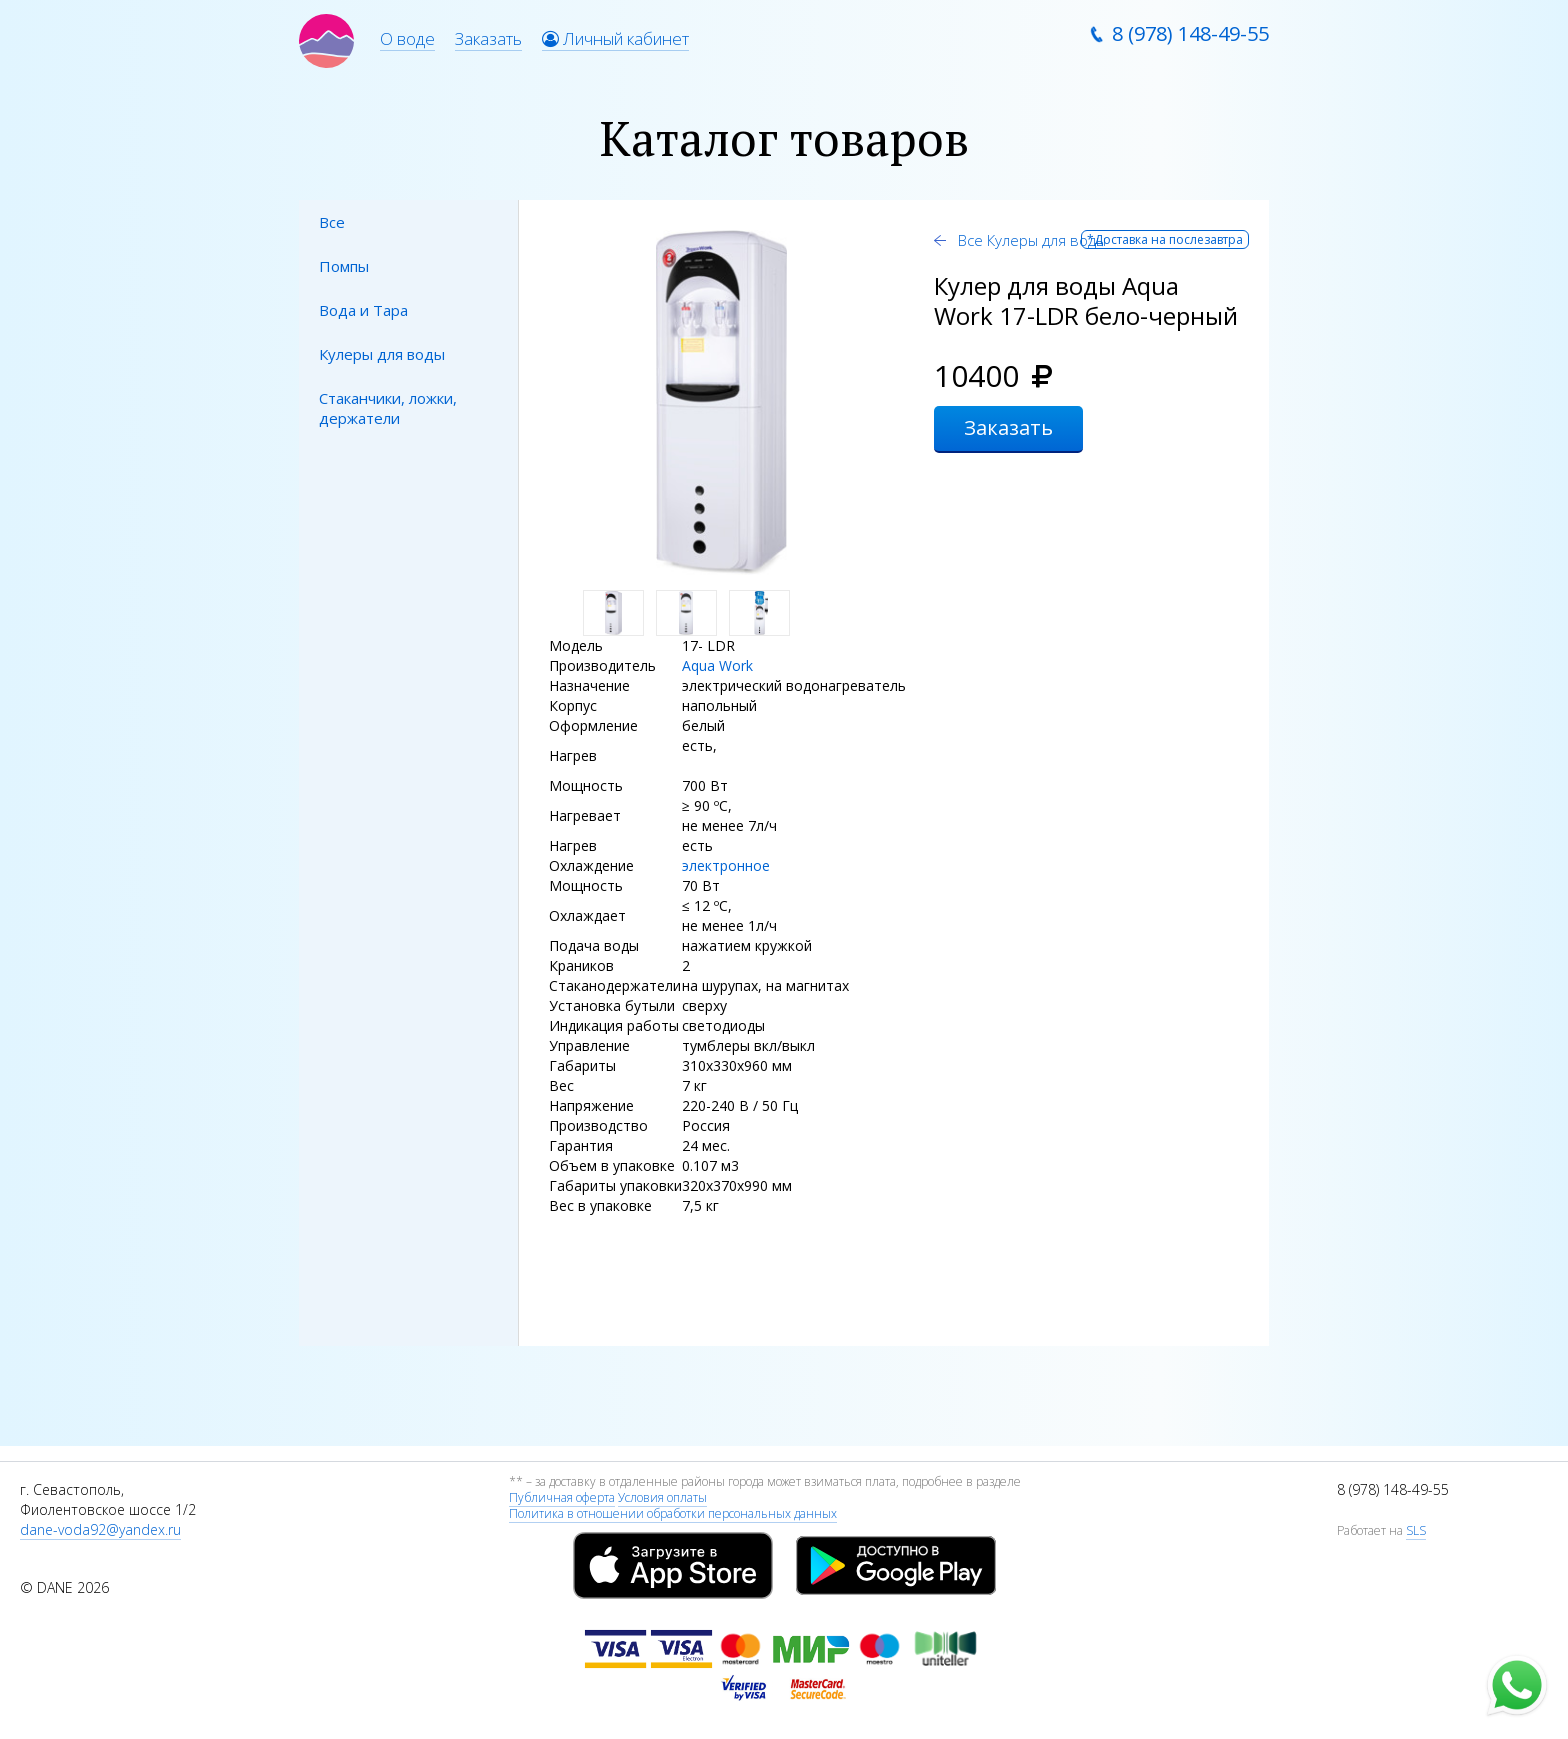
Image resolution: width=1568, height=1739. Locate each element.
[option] (721, 402)
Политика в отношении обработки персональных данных (673, 1513)
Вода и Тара (363, 310)
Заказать (488, 38)
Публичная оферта (562, 1497)
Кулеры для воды (382, 354)
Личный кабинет (615, 38)
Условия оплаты (662, 1497)
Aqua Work (717, 665)
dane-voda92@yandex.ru (100, 1529)
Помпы (344, 266)
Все (332, 222)
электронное (726, 865)
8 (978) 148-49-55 (1190, 33)
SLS (1416, 1530)
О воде (407, 38)
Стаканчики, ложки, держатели (388, 408)
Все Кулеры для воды (1030, 240)
